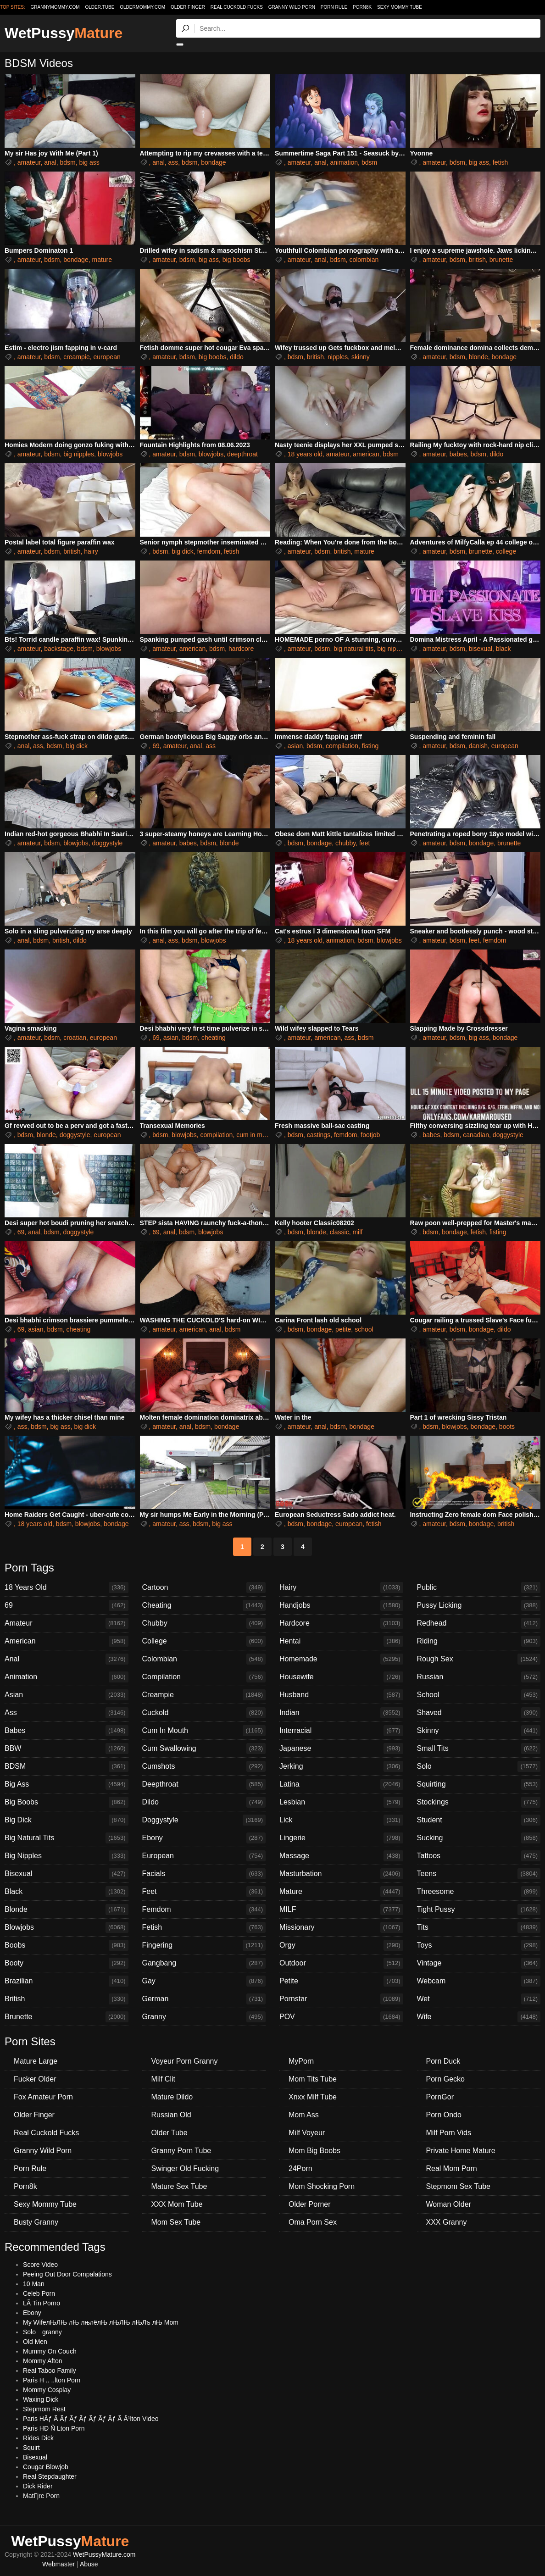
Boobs (66, 1945)
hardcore (241, 648)
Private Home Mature (460, 2150)
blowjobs (110, 454)
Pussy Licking (479, 1605)
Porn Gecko (445, 2079)
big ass (89, 162)
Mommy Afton (42, 2361)
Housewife (341, 1676)
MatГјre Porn (41, 2495)
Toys (479, 1945)
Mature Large (35, 2061)
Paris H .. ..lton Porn (51, 2380)
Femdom (204, 1909)
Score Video (40, 2264)
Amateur (66, 1623)
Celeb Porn (39, 2293)
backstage (58, 648)
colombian (363, 259)
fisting (370, 745)
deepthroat (242, 454)
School (479, 1694)
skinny (360, 357)
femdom (209, 551)
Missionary (341, 1927)
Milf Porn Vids (448, 2133)
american (366, 454)
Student (479, 1820)
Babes (66, 1730)
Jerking (341, 1766)
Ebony (204, 1837)
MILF (341, 1909)
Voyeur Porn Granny (184, 2061)
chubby (345, 843)
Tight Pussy (479, 1909)
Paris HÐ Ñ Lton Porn (54, 2428)
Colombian (204, 1659)
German (204, 1998)
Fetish (204, 1927)
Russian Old (171, 2115)
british (477, 259)
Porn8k (362, 7)
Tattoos (479, 1855)
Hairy (341, 1587)
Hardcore (341, 1623)
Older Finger (188, 7)
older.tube (99, 7)
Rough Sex (479, 1659)
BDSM (66, 1766)
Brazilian (66, 1981)
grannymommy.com (55, 7)
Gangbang (204, 1963)
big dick (182, 551)
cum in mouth (255, 1134)
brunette (501, 259)
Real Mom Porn (451, 2168)
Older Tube (169, 2133)
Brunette (66, 2016)
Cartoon (204, 1587)
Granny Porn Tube (181, 2150)
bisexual (480, 648)
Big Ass (66, 1784)
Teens (479, 1873)
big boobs (236, 259)
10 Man (33, 2283)
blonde (478, 357)
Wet (479, 1998)
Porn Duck (443, 2061)
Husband (341, 1694)
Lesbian (341, 1802)
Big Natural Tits (66, 1837)
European (204, 1855)
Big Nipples (66, 1855)
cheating (213, 1037)
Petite (341, 1981)
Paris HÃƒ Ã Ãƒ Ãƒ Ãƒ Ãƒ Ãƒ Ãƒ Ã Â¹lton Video (90, 2418)
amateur (29, 162)
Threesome (479, 1891)
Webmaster (58, 2564)
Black (66, 1891)
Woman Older (448, 2204)
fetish (500, 162)
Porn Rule (334, 7)
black (503, 648)
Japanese (341, 1748)
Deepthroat (204, 1784)
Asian (66, 1694)
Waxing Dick (40, 2399)
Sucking (479, 1837)
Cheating (204, 1605)
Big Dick (66, 1820)
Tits (479, 1927)
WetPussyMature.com (104, 2554)
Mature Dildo (172, 2097)
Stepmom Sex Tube (458, 2186)
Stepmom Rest (44, 2409)
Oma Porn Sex (313, 2222)
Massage (341, 1855)
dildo (237, 357)
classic (339, 1232)
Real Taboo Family (49, 2370)
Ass (66, 1712)
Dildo (204, 1802)
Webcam (479, 1981)
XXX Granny (446, 2222)
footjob (370, 1134)
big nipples (78, 454)
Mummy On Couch (50, 2351)
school (364, 1329)
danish (478, 745)
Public (479, 1587)
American (66, 1641)
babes (458, 454)
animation (344, 162)
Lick (341, 1820)
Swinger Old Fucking (185, 2168)
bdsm (67, 162)
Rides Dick (38, 2438)
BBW (66, 1748)
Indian (341, 1712)
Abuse (89, 2564)
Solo (479, 1766)
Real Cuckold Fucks (237, 7)
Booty (66, 1963)
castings (318, 1134)
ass (173, 162)
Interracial (341, 1730)
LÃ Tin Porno (41, 2303)
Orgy (341, 1945)
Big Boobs (66, 1802)
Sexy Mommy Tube (399, 7)
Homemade (341, 1659)
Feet (204, 1891)
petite (343, 1329)
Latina (341, 1784)
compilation (342, 745)
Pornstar (341, 1998)
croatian (74, 1037)
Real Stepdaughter (50, 2476)
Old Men (35, 2341)
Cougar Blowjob (45, 2467)
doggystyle (107, 843)
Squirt (31, 2447)
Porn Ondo (444, 2115)
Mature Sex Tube (179, 2186)
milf (357, 1232)
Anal (66, 1659)
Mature (341, 1891)
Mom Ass (304, 2115)
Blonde (66, 1909)
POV (341, 2016)
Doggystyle (204, 1820)
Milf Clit (163, 2079)
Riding (479, 1641)
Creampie (204, 1694)
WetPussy (63, 33)
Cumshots (204, 1766)
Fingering (204, 1945)
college (506, 551)
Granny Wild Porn (291, 7)
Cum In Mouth (204, 1730)
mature (102, 259)
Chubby (204, 1623)
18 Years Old (66, 1587)
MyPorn (301, 2061)
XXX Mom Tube (177, 2204)
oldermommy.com (142, 7)
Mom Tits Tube (313, 2079)
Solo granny (42, 2332)
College (204, 1641)
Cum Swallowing (204, 1748)
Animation (66, 1676)
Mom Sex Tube (176, 2222)
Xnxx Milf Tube (313, 2097)
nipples (338, 357)
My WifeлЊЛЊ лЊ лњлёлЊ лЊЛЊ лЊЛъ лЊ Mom (100, 2322)
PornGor (440, 2097)
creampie (76, 357)
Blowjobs (66, 1927)
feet (364, 843)
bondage (213, 162)
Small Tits (479, 1748)
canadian (476, 1134)
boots (507, 1426)
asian (295, 745)
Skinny (479, 1730)
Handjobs (341, 1605)
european (107, 357)
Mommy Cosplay (47, 2389)
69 (156, 745)
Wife (479, 2016)
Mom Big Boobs (314, 2150)
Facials (204, 1873)
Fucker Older (35, 2079)
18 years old (305, 454)
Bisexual (66, 1873)
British (66, 1998)
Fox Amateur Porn (43, 2097)
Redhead (479, 1623)
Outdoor (341, 1963)
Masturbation (341, 1873)
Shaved (479, 1712)
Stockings (479, 1802)
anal (50, 162)
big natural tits (353, 648)
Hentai (341, 1641)
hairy (91, 551)
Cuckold (204, 1712)
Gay (204, 1981)
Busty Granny (36, 2222)
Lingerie (341, 1837)
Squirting (479, 1784)
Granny (204, 2016)
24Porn (300, 2168)
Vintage (479, 1963)
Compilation (204, 1676)
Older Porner (310, 2204)
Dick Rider (38, 2486)
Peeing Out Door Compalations (67, 2274)
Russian (479, 1676)
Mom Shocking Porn (322, 2186)
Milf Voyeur (307, 2133)
